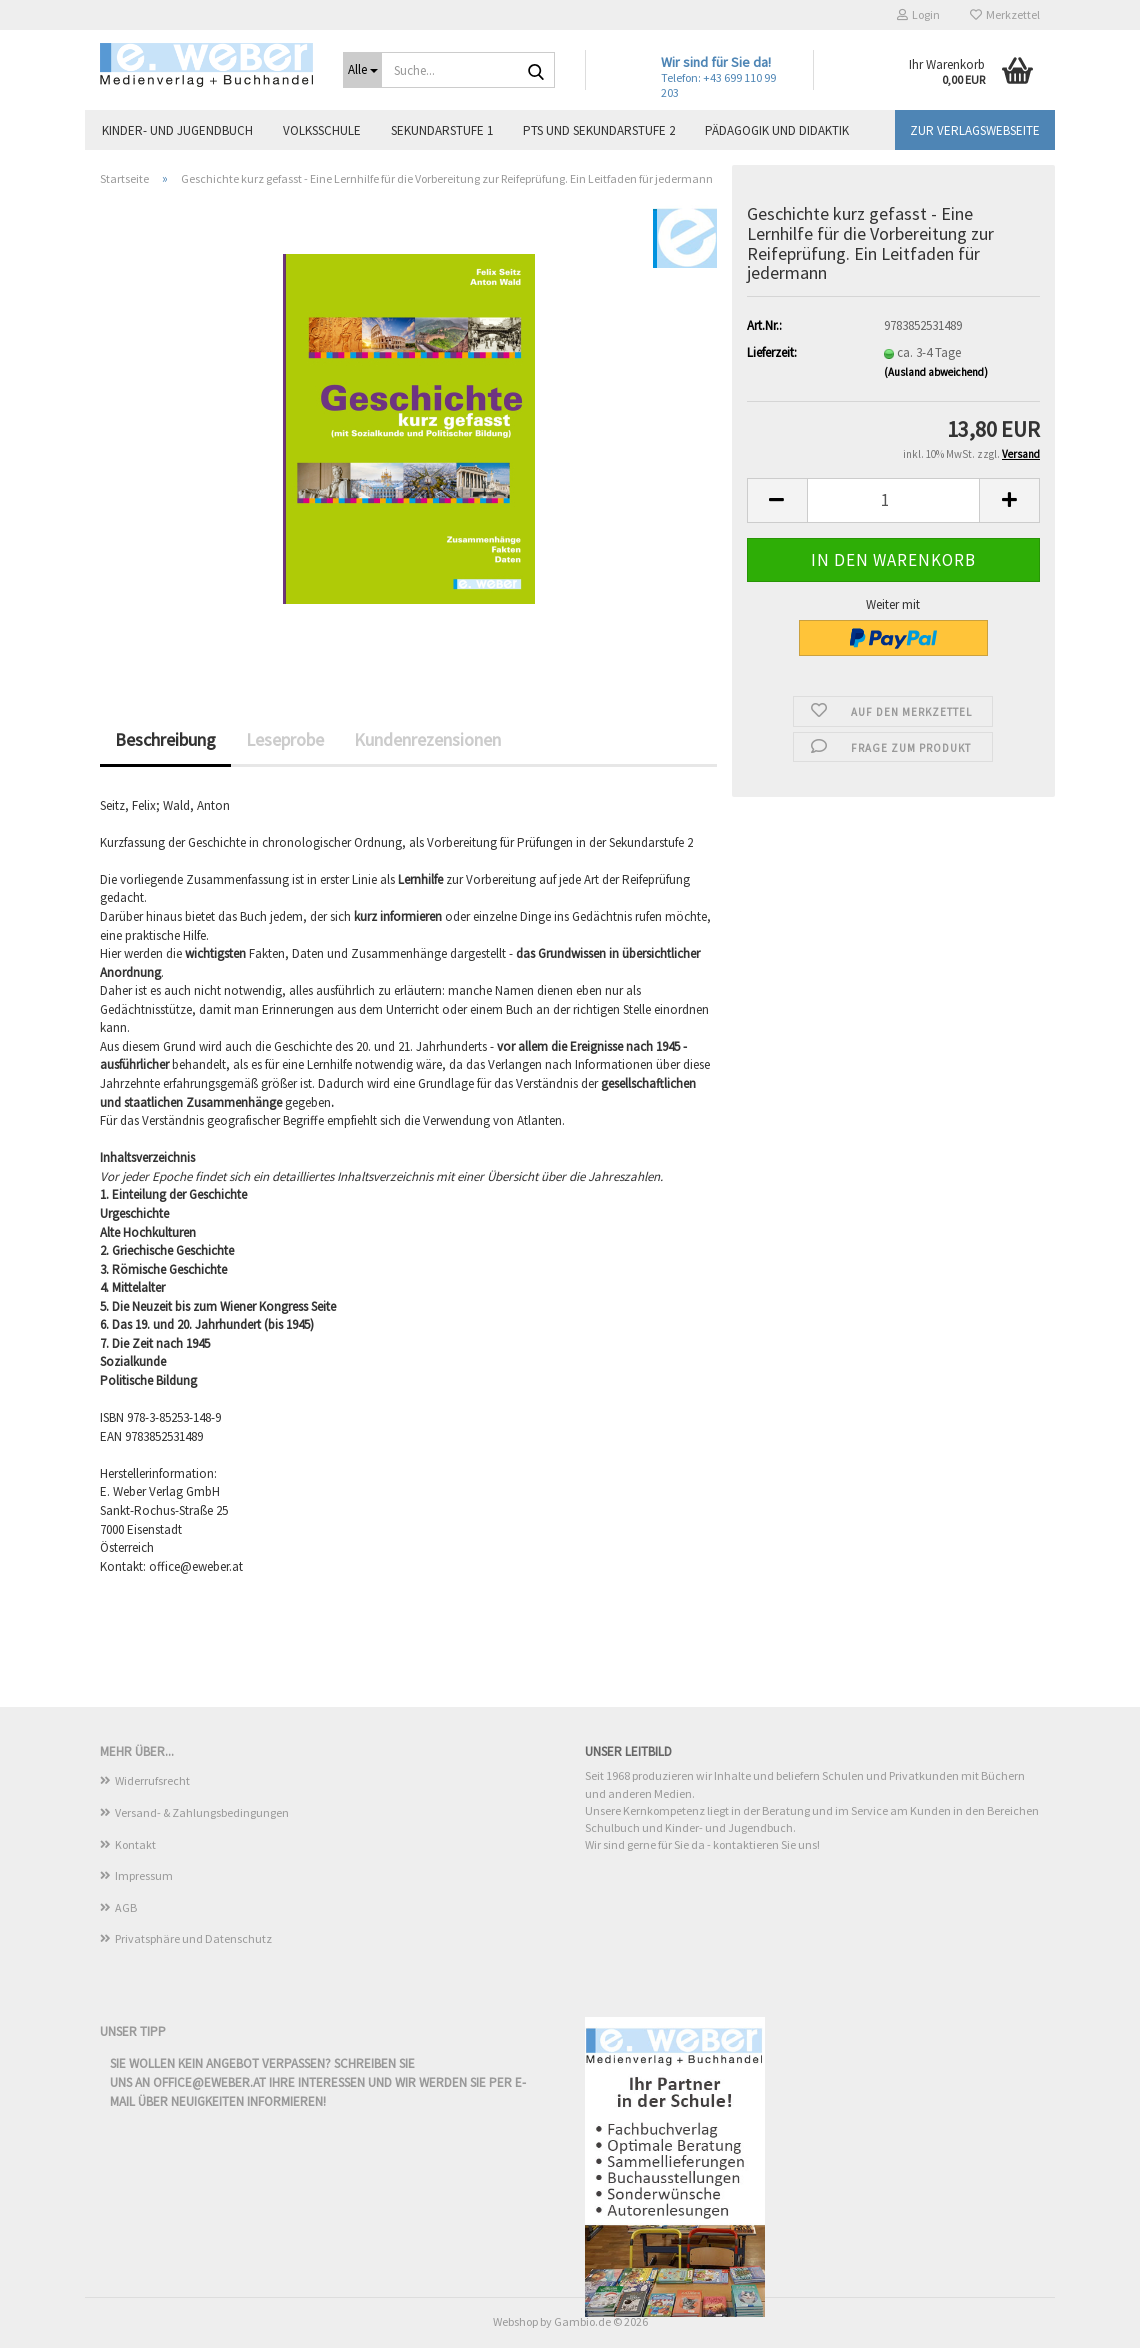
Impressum (144, 1875)
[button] (777, 500)
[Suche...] (362, 70)
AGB (126, 1907)
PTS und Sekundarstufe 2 (599, 130)
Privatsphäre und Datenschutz (193, 1938)
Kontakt (135, 1844)
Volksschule (322, 130)
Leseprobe (285, 739)
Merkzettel (1005, 14)
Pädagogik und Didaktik (777, 130)
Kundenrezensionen (427, 739)
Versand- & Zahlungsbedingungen (202, 1812)
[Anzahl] (893, 500)
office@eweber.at (209, 2082)
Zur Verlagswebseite (975, 130)
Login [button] (918, 14)
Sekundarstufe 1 (442, 130)
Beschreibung (165, 739)
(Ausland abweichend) (936, 372)
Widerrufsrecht (152, 1780)
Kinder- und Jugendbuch (177, 130)
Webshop (515, 2321)
